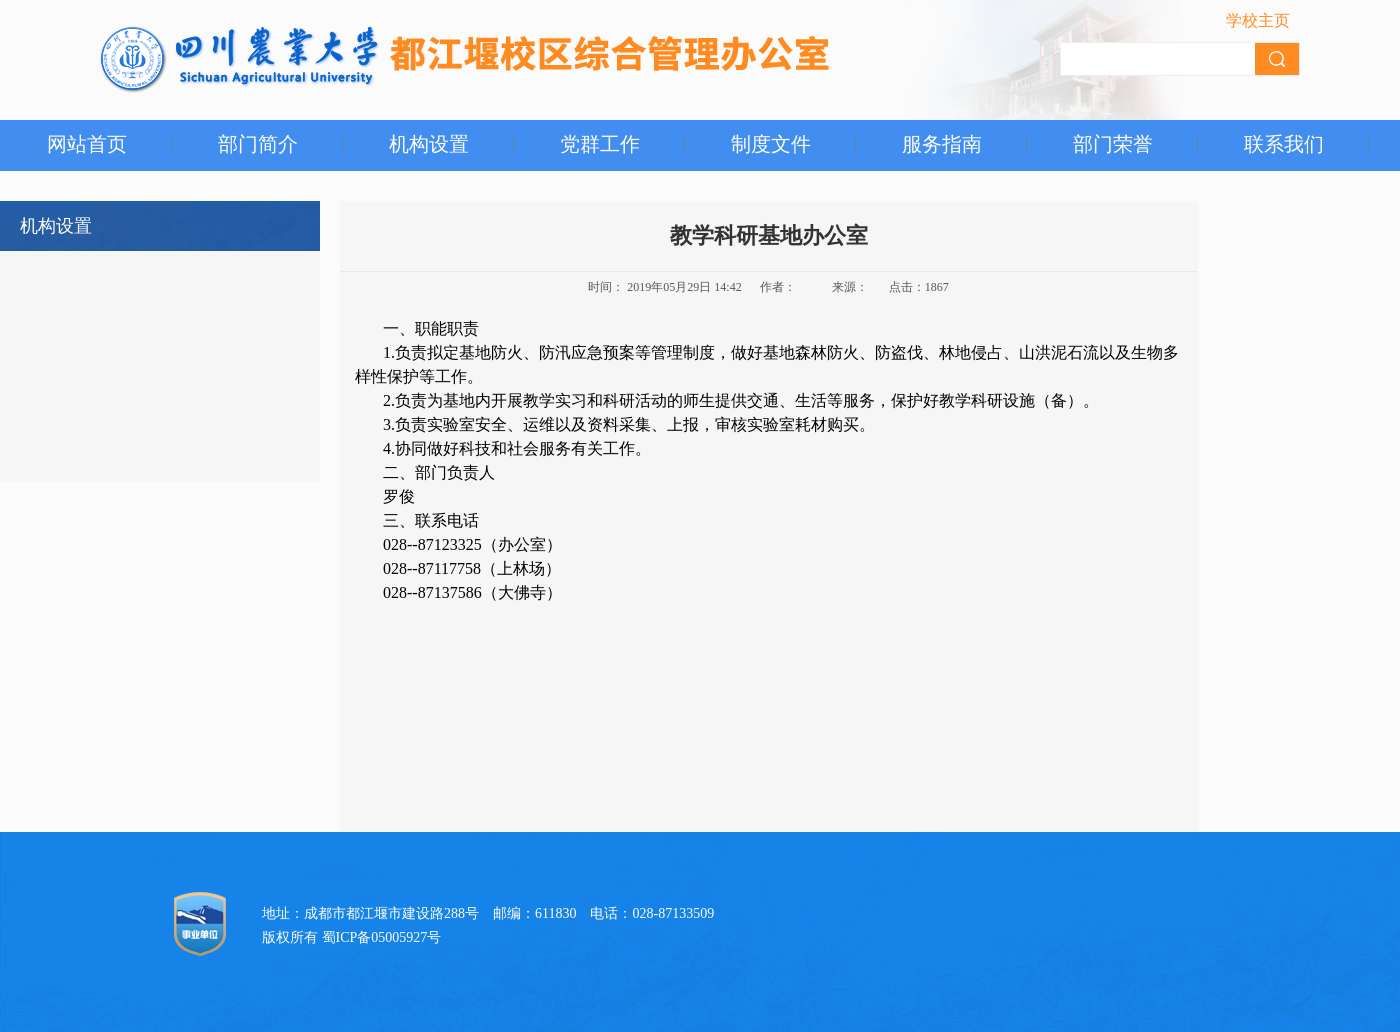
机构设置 (429, 144)
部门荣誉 (1113, 144)
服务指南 (942, 144)
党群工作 (600, 144)
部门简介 (258, 144)
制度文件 (771, 144)
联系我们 (1284, 144)
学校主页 (1258, 20)
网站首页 (87, 144)
